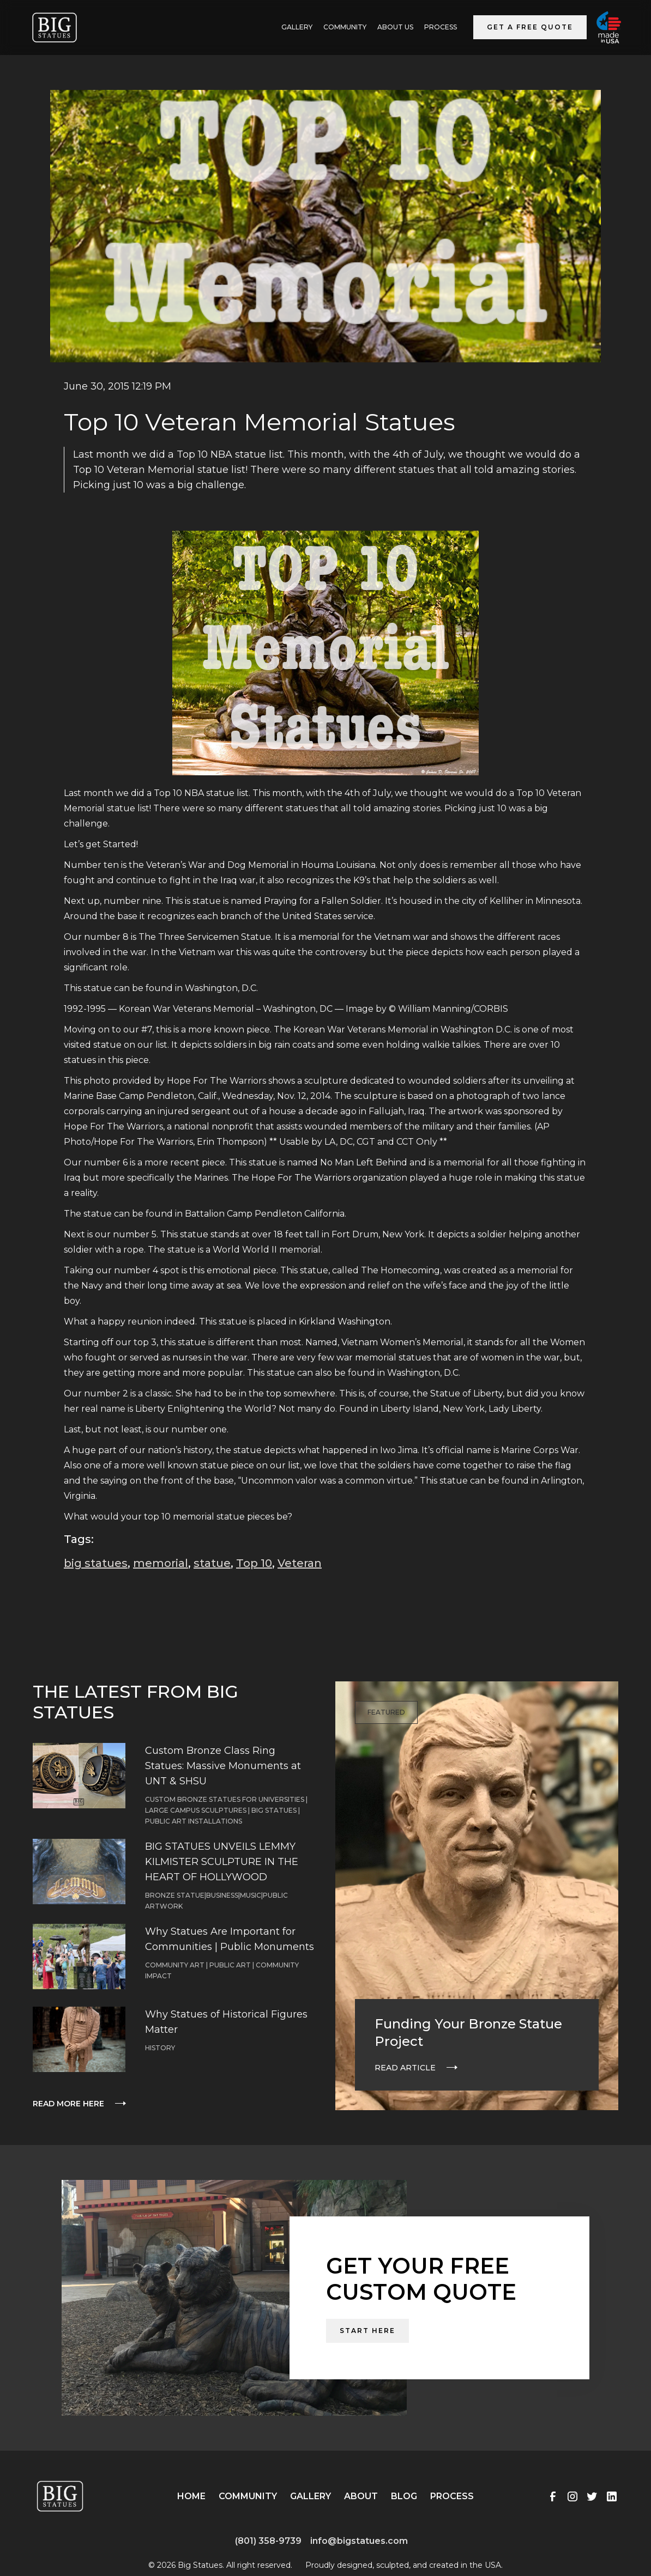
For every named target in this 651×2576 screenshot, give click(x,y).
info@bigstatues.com (359, 2541)
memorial (160, 1563)
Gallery (310, 2496)
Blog (404, 2496)
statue (212, 1563)
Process (440, 27)
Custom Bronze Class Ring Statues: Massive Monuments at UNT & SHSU (223, 1766)
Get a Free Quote (530, 27)
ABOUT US (395, 27)
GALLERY (296, 27)
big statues (96, 1563)
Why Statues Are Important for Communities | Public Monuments (229, 1939)
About (361, 2496)
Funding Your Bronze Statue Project (468, 2032)
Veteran (300, 1563)
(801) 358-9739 (268, 2541)
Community (344, 27)
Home (191, 2496)
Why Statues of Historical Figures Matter (226, 2022)
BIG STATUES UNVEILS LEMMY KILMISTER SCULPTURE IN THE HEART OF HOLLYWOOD (221, 1861)
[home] (54, 27)
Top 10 (254, 1563)
